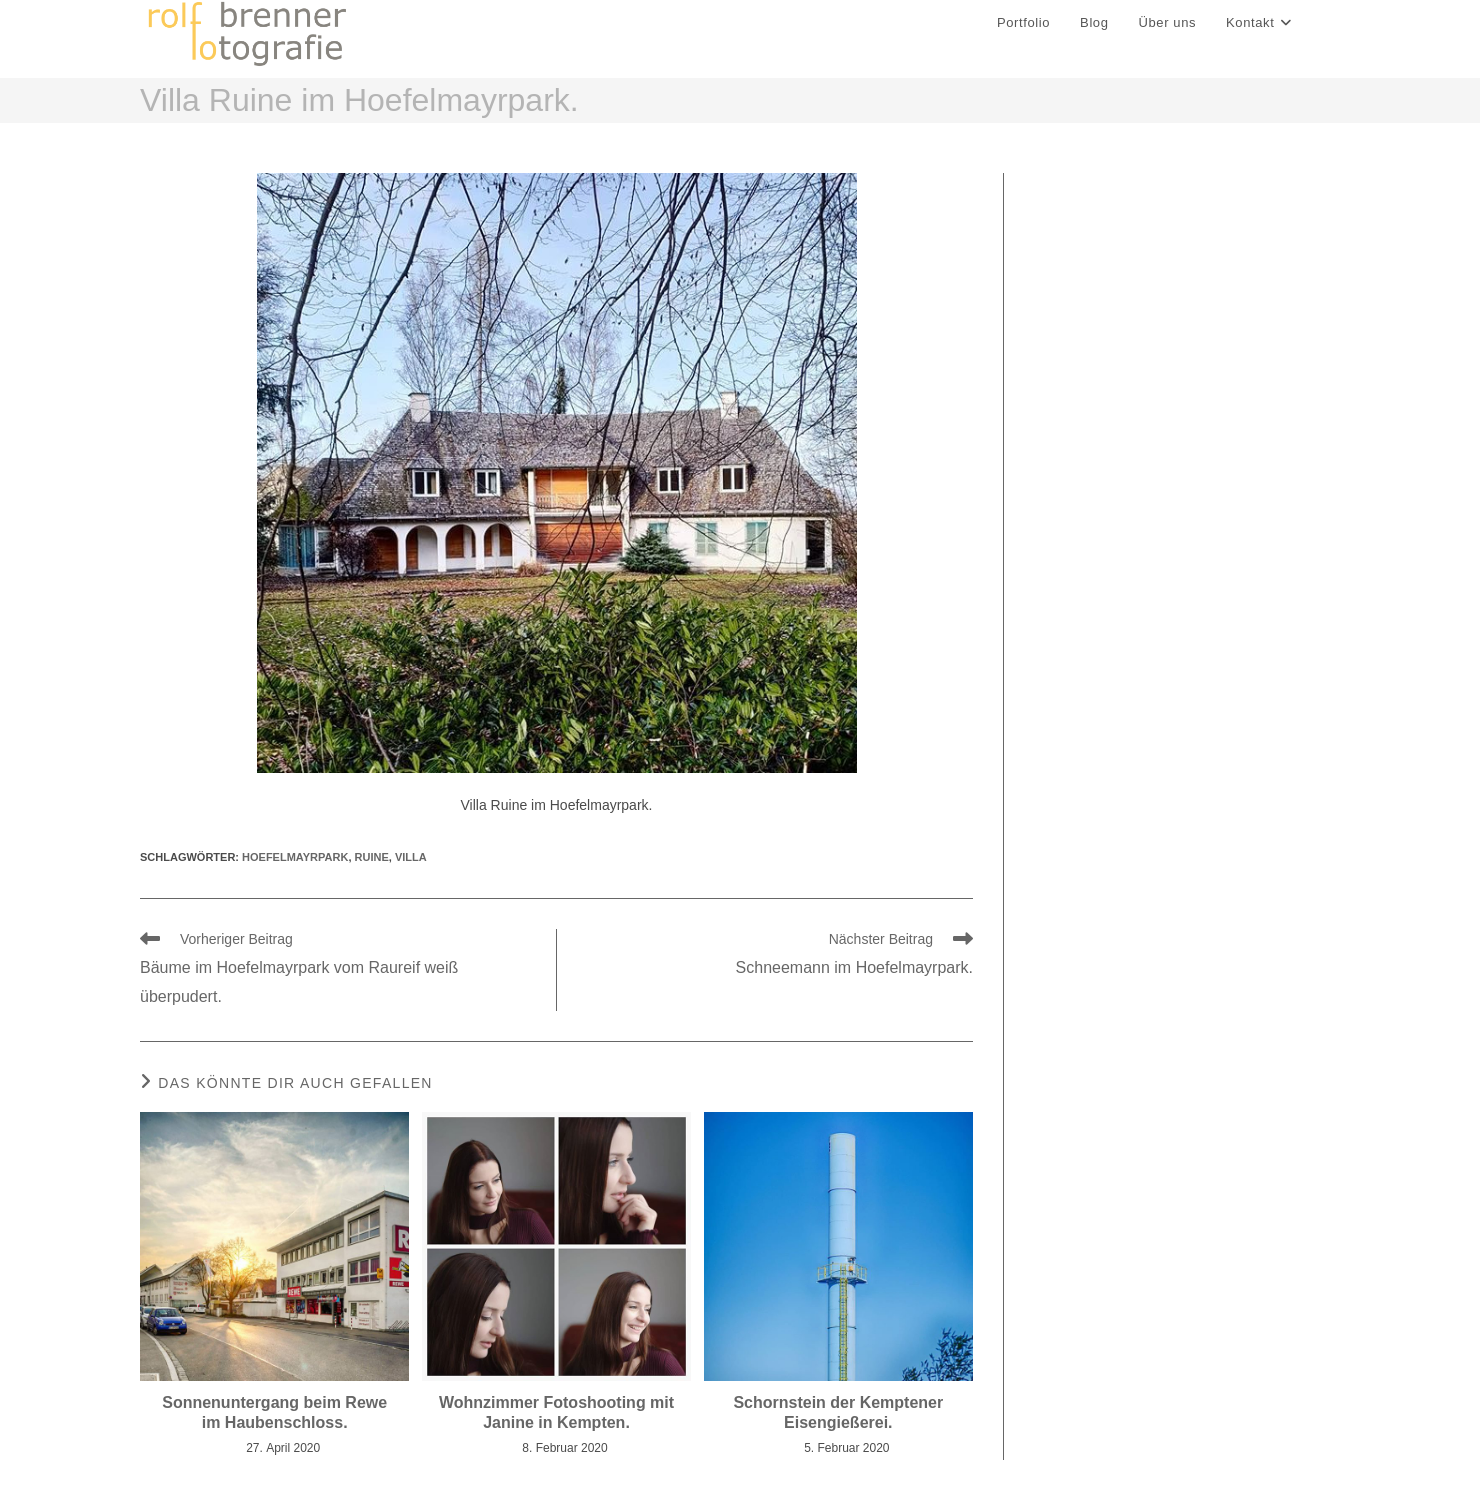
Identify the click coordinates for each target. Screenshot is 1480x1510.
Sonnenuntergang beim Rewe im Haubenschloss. (274, 1412)
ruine (372, 857)
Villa (411, 857)
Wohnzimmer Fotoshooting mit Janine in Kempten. (556, 1412)
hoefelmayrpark (295, 857)
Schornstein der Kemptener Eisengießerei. (838, 1412)
